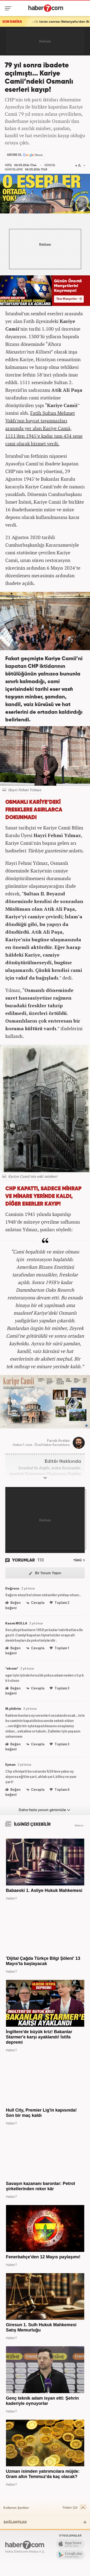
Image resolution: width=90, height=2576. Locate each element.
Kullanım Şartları (16, 2508)
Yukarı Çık (74, 2508)
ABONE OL (14, 155)
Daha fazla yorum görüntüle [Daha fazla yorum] (44, 1810)
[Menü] (9, 8)
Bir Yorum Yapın (45, 1573)
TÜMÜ (79, 1560)
